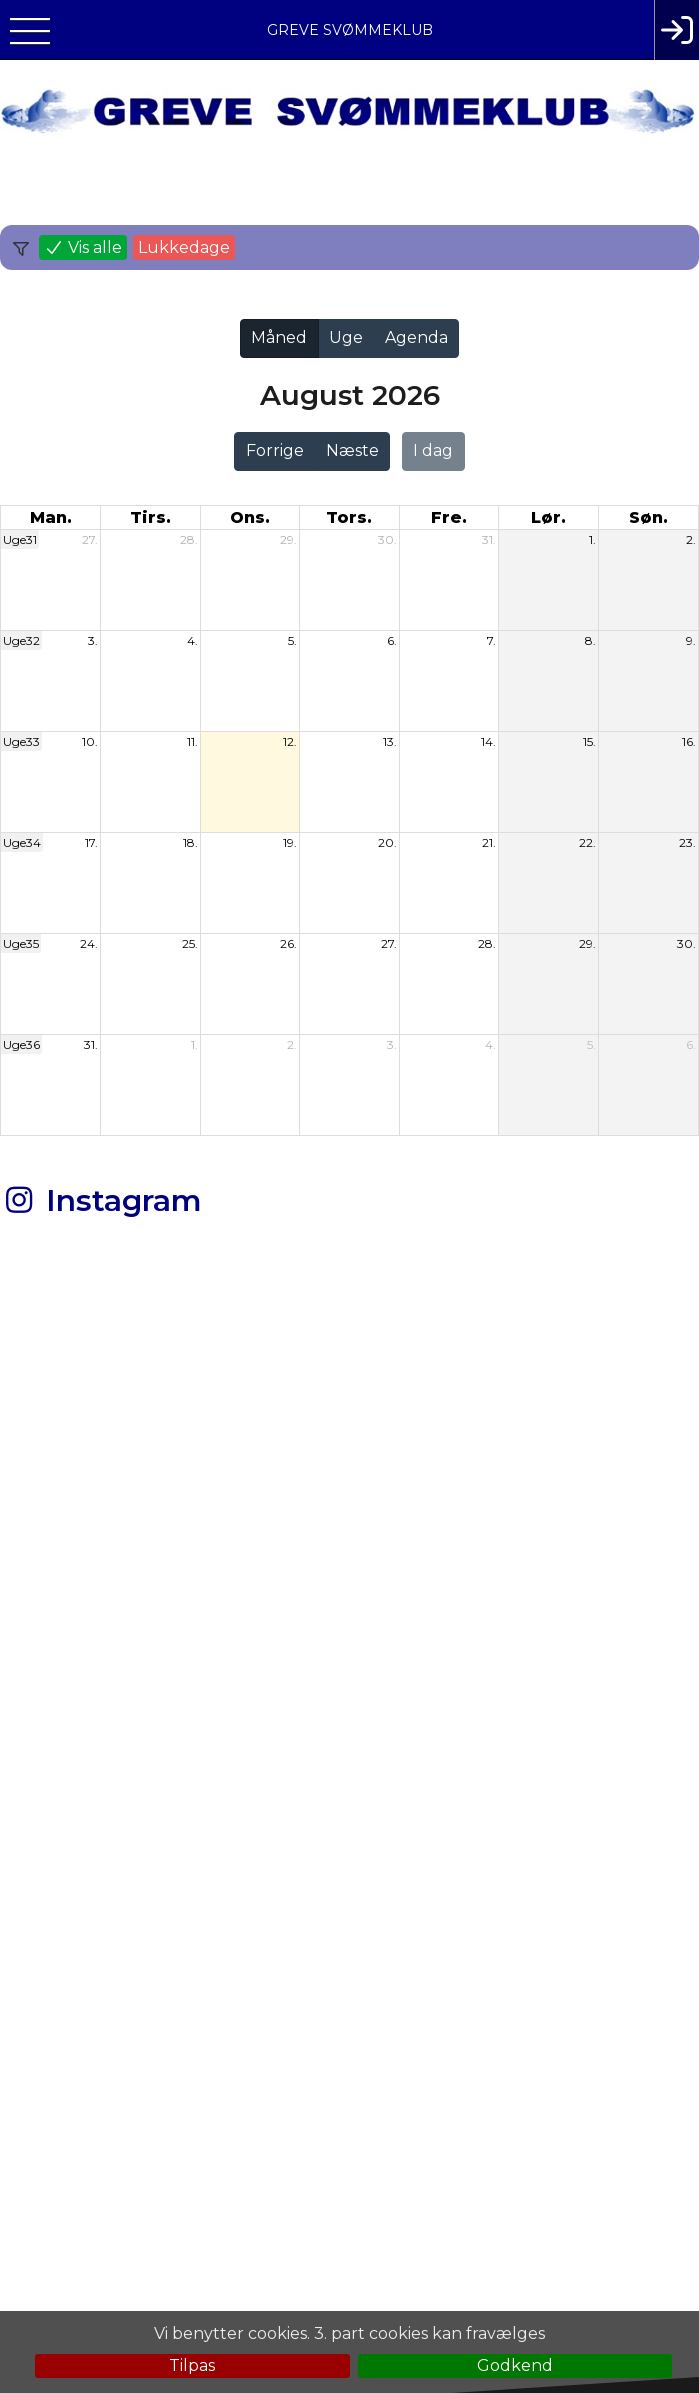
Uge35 (21, 943)
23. (687, 842)
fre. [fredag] (449, 517)
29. (288, 539)
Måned (279, 337)
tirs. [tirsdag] (150, 517)
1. (592, 539)
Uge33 (21, 741)
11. (192, 741)
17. (91, 842)
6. (392, 640)
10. (90, 741)
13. (390, 741)
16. (689, 741)
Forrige (275, 450)
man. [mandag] (51, 517)
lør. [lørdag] (548, 517)
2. (691, 539)
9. (691, 640)
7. (491, 640)
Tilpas (192, 2365)
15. (589, 741)
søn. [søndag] (648, 517)
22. (587, 842)
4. (192, 640)
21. (489, 842)
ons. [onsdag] (250, 517)
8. (590, 640)
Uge (346, 337)
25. (190, 943)
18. (190, 842)
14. (488, 741)
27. (90, 539)
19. (290, 842)
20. (387, 842)
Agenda (416, 337)
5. (292, 640)
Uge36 (21, 1044)
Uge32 (21, 640)
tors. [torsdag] (349, 517)
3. (93, 640)
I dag (433, 450)
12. (290, 741)
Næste (352, 450)
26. (288, 943)
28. (189, 539)
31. (489, 539)
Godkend (515, 2365)
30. (387, 539)
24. (89, 943)
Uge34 (22, 842)
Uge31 (20, 539)
